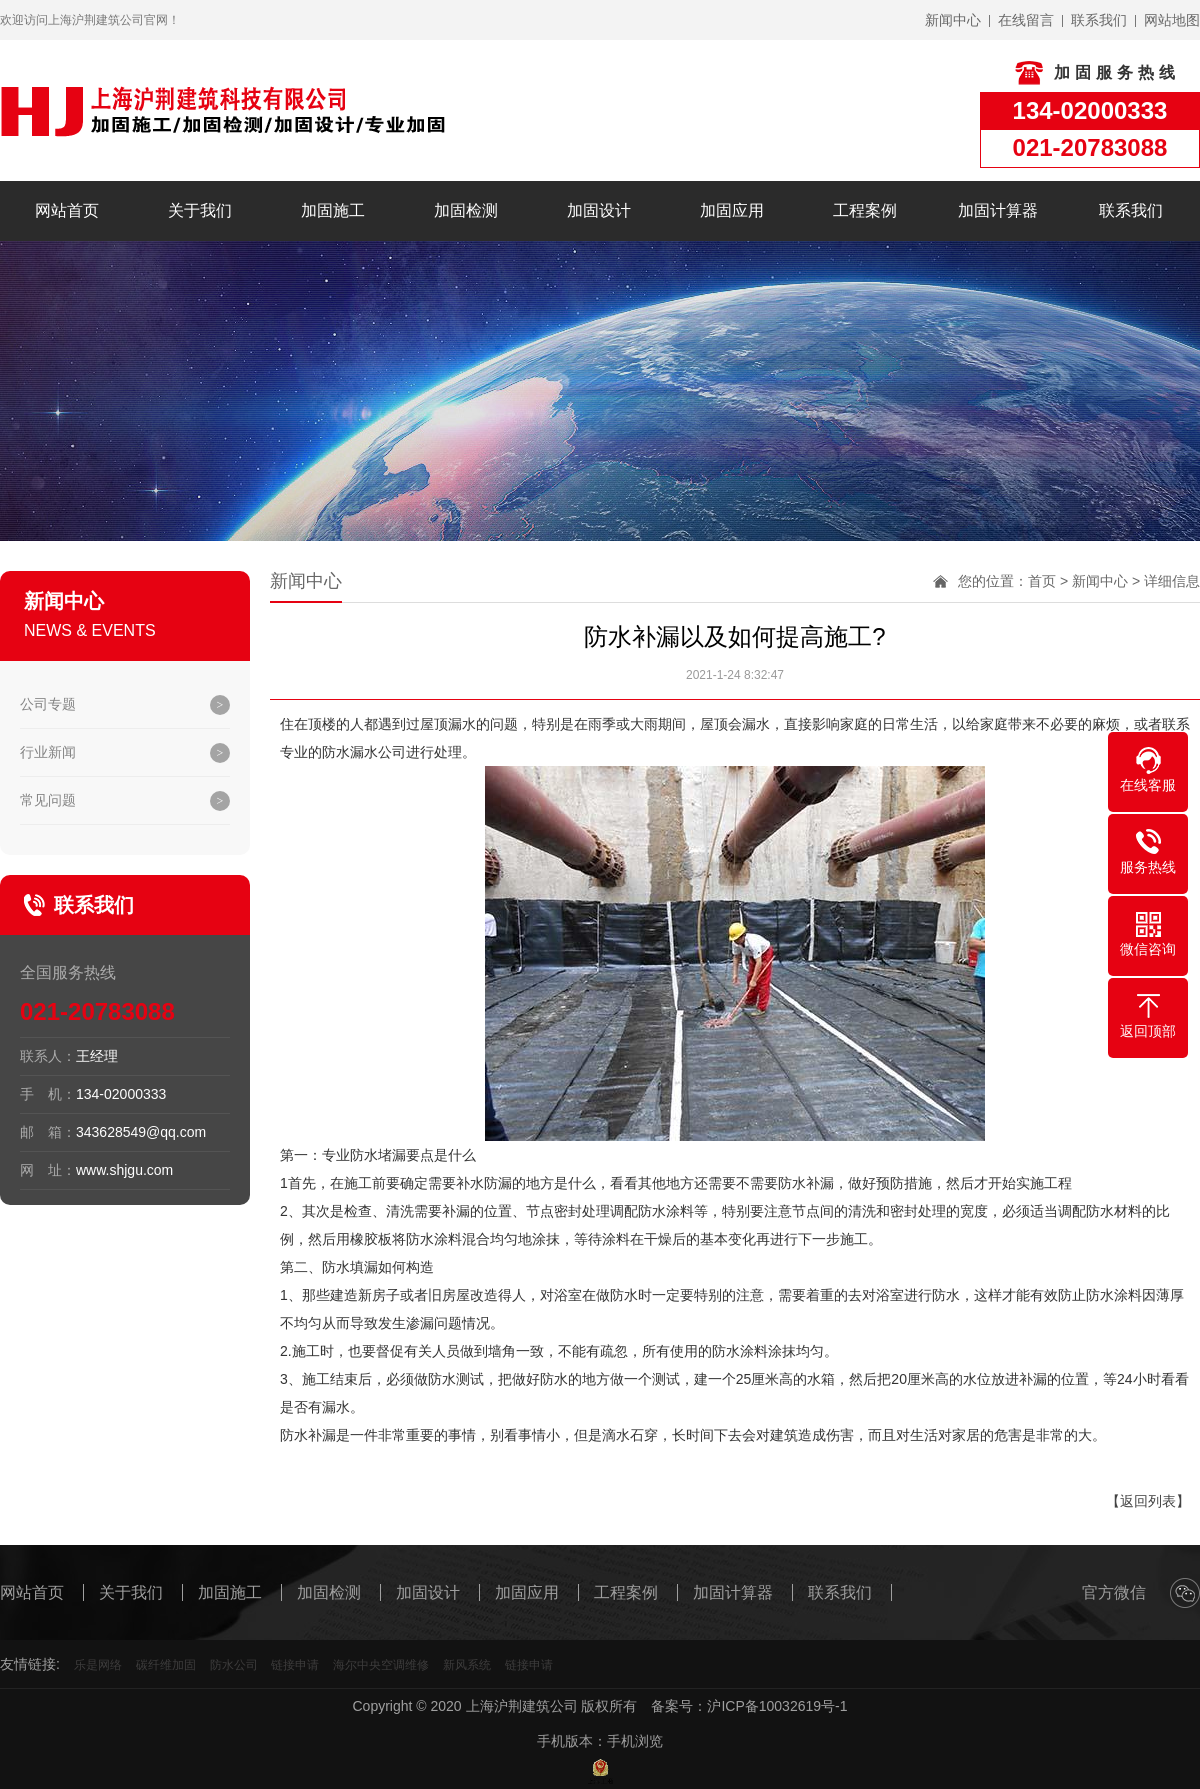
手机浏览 (635, 1741)
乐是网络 (98, 1665)
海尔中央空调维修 (381, 1665)
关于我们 (200, 210)
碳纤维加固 (166, 1665)
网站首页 (67, 210)
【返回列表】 (1148, 1501)
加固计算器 (998, 210)
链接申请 (295, 1665)
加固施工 (333, 210)
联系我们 (1131, 210)
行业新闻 (48, 752)
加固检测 (466, 210)
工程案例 (865, 210)
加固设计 (599, 210)
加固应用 (732, 210)
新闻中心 (1100, 581)
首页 (1042, 581)
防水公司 (234, 1665)
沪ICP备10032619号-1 (777, 1706)
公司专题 (48, 704)
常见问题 (48, 800)
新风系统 (467, 1665)
